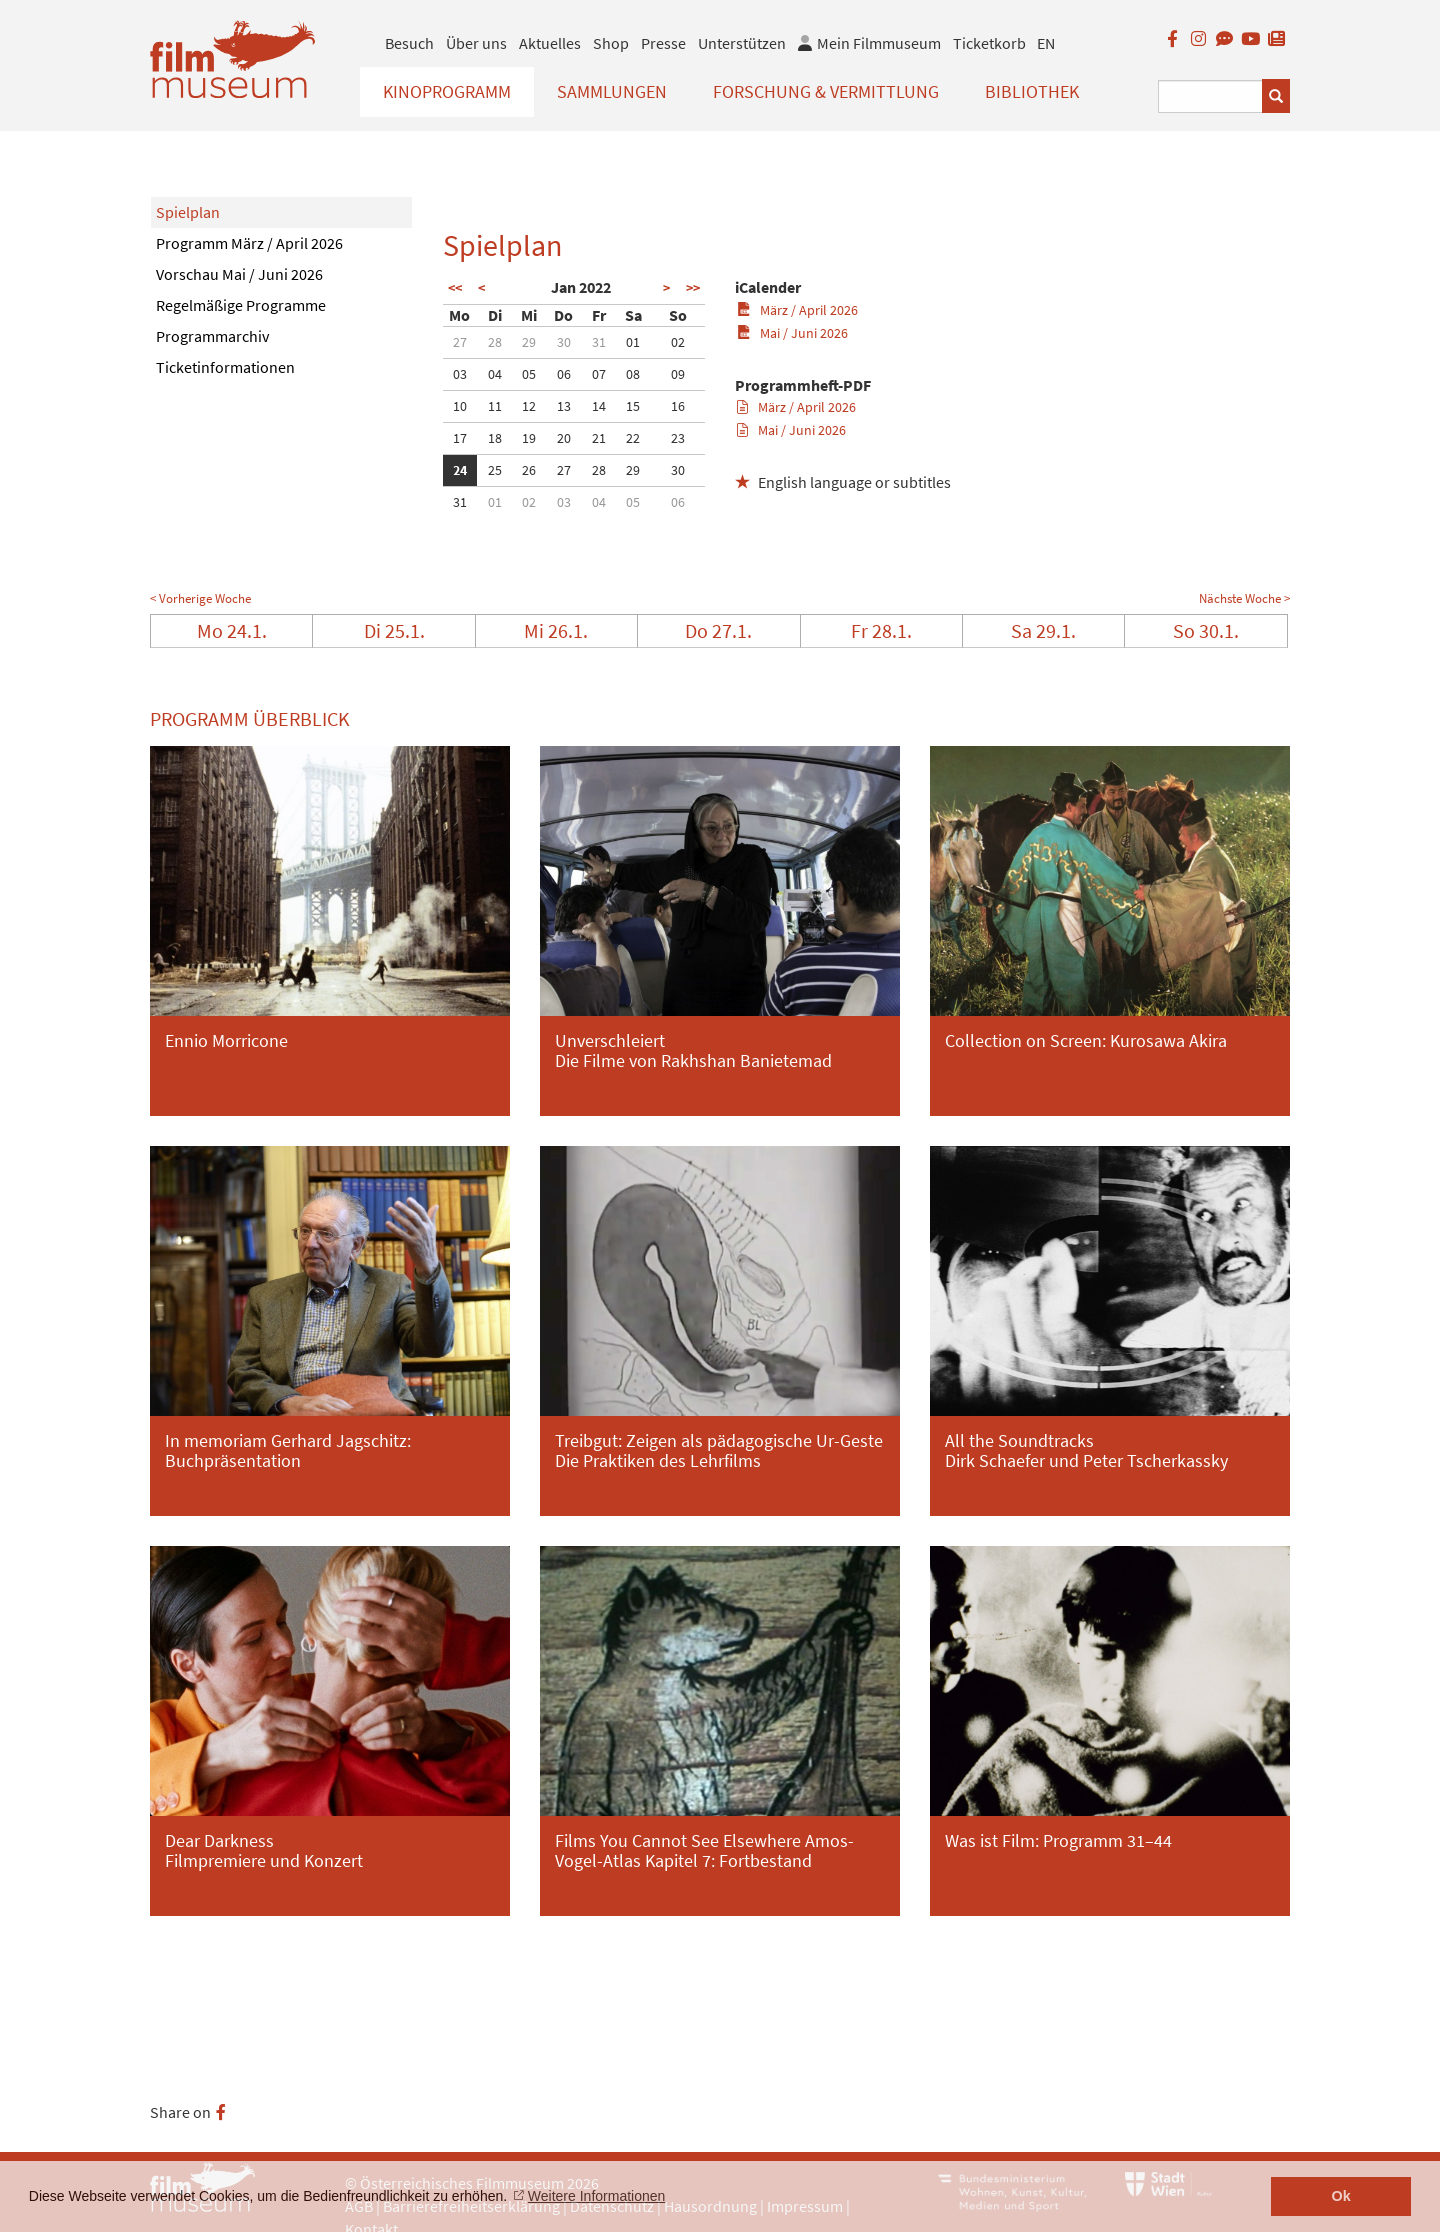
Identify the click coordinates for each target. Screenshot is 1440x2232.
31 (599, 342)
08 (633, 374)
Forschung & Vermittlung (826, 91)
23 (678, 438)
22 (633, 438)
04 (495, 374)
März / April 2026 (797, 310)
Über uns (476, 43)
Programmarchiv (212, 336)
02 (678, 342)
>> (693, 288)
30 (564, 342)
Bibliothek (1032, 91)
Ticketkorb (989, 43)
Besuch (409, 43)
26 (529, 470)
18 (495, 438)
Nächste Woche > (1244, 598)
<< (455, 288)
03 (460, 374)
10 (460, 406)
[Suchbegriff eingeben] (1210, 96)
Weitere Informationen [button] (596, 2196)
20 (564, 438)
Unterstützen (742, 43)
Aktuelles (550, 43)
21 (599, 438)
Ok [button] (1341, 2196)
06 (564, 374)
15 (633, 406)
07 (599, 374)
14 (599, 406)
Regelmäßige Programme (241, 305)
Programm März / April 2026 (249, 243)
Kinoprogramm (447, 91)
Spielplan (188, 212)
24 (460, 470)
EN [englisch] (1046, 43)
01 (633, 342)
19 (529, 438)
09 (678, 374)
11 (495, 406)
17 (460, 438)
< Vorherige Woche (200, 598)
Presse (663, 43)
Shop (611, 43)
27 (460, 342)
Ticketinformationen (225, 367)
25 (495, 470)
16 (678, 406)
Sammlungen (612, 91)
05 (529, 374)
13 (564, 406)
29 (529, 342)
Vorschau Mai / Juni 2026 (239, 274)
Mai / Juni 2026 (792, 333)
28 (495, 342)
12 (529, 406)
